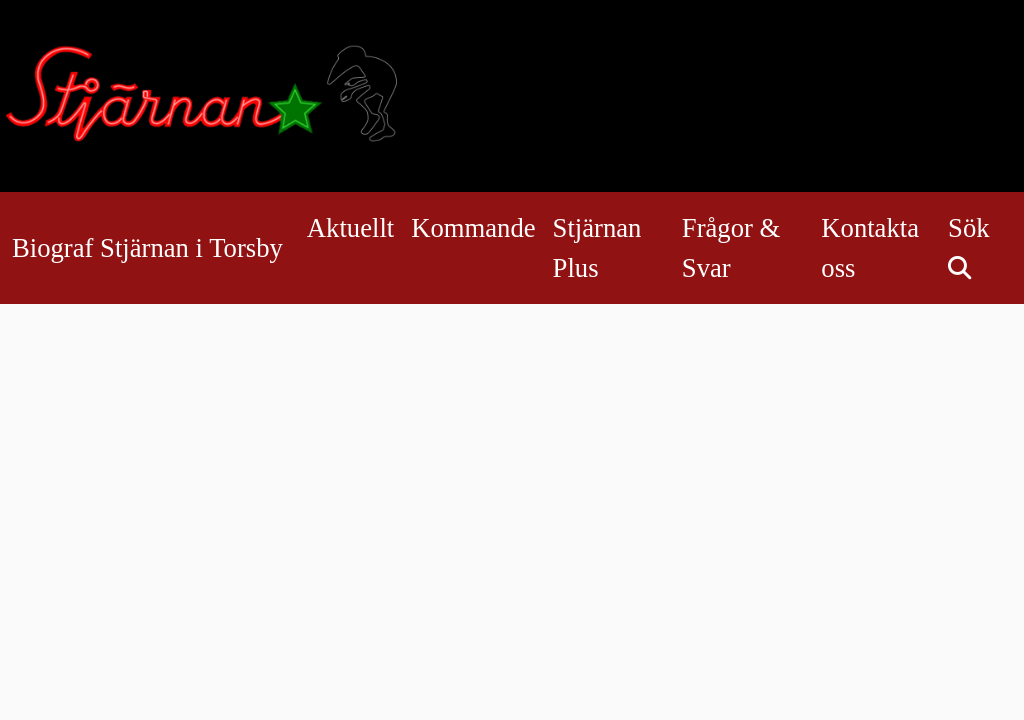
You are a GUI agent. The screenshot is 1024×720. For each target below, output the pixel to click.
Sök (968, 240)
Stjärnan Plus (597, 248)
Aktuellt (350, 228)
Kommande (473, 228)
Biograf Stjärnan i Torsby (147, 248)
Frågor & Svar (731, 248)
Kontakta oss (870, 248)
